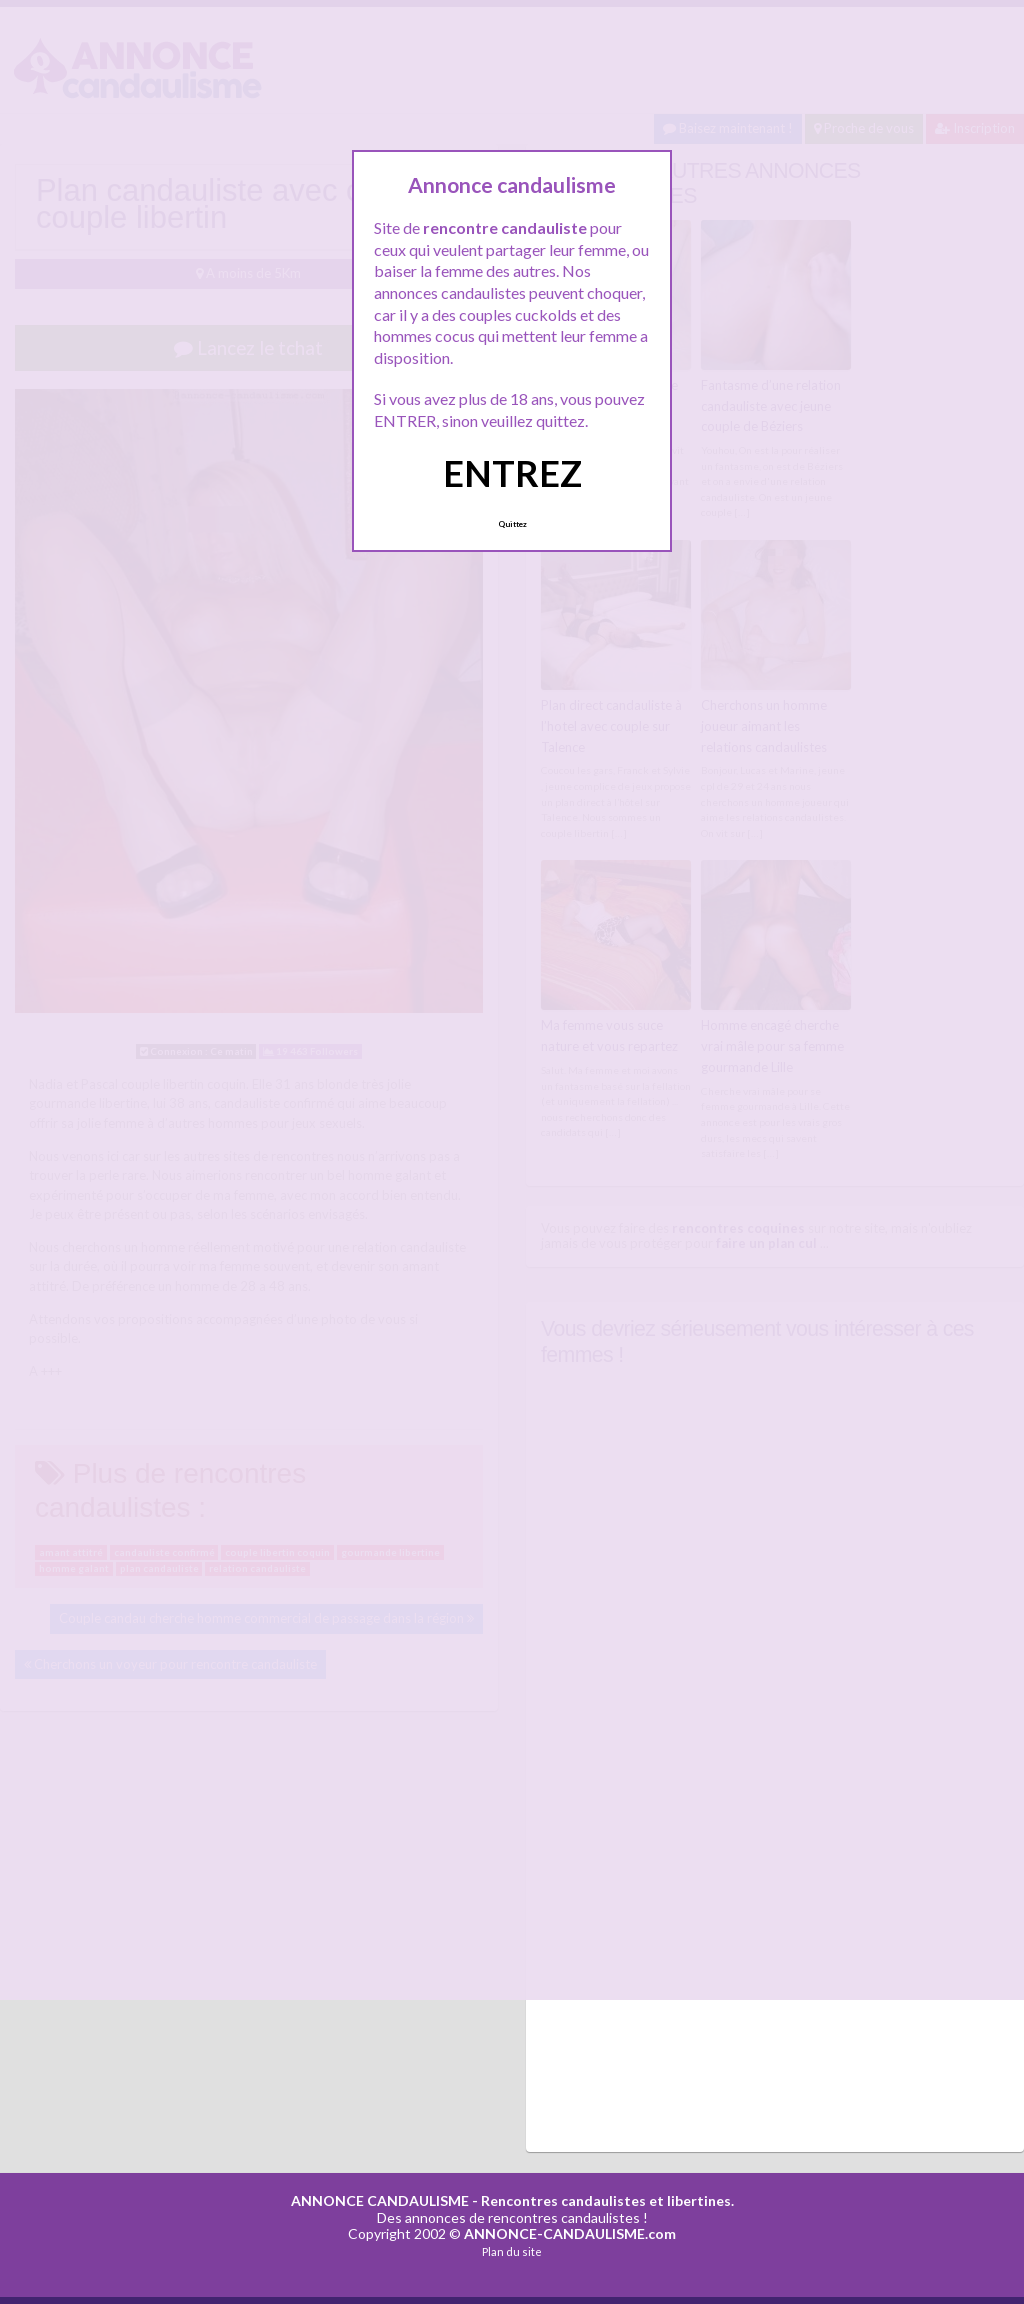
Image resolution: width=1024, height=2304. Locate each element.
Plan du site (512, 2251)
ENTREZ (512, 473)
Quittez (512, 524)
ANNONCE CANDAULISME (380, 2200)
